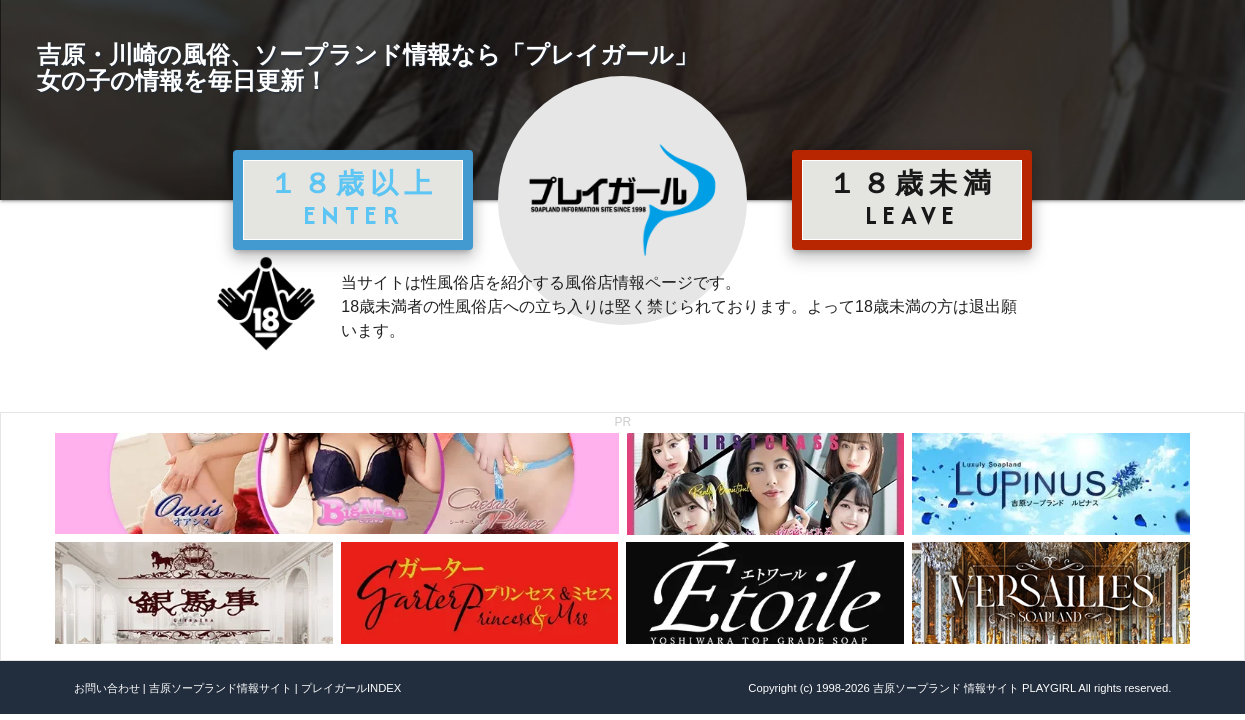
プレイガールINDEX (351, 688)
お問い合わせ (107, 688)
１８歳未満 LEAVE (912, 199)
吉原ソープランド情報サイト (220, 688)
